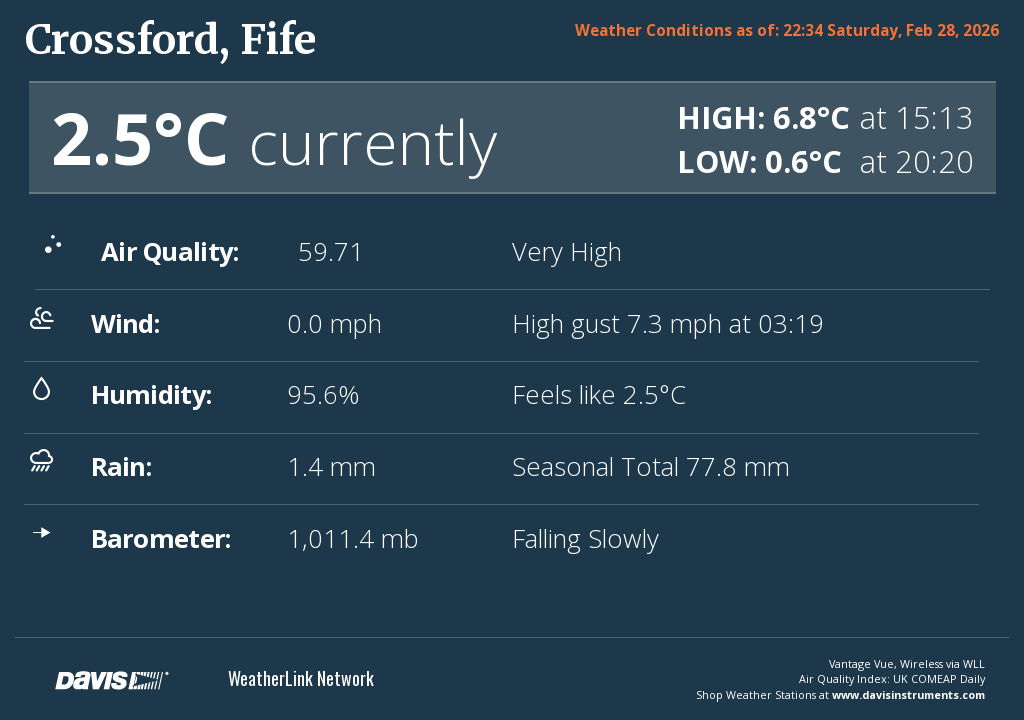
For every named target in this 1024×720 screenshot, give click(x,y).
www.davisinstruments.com (908, 694)
